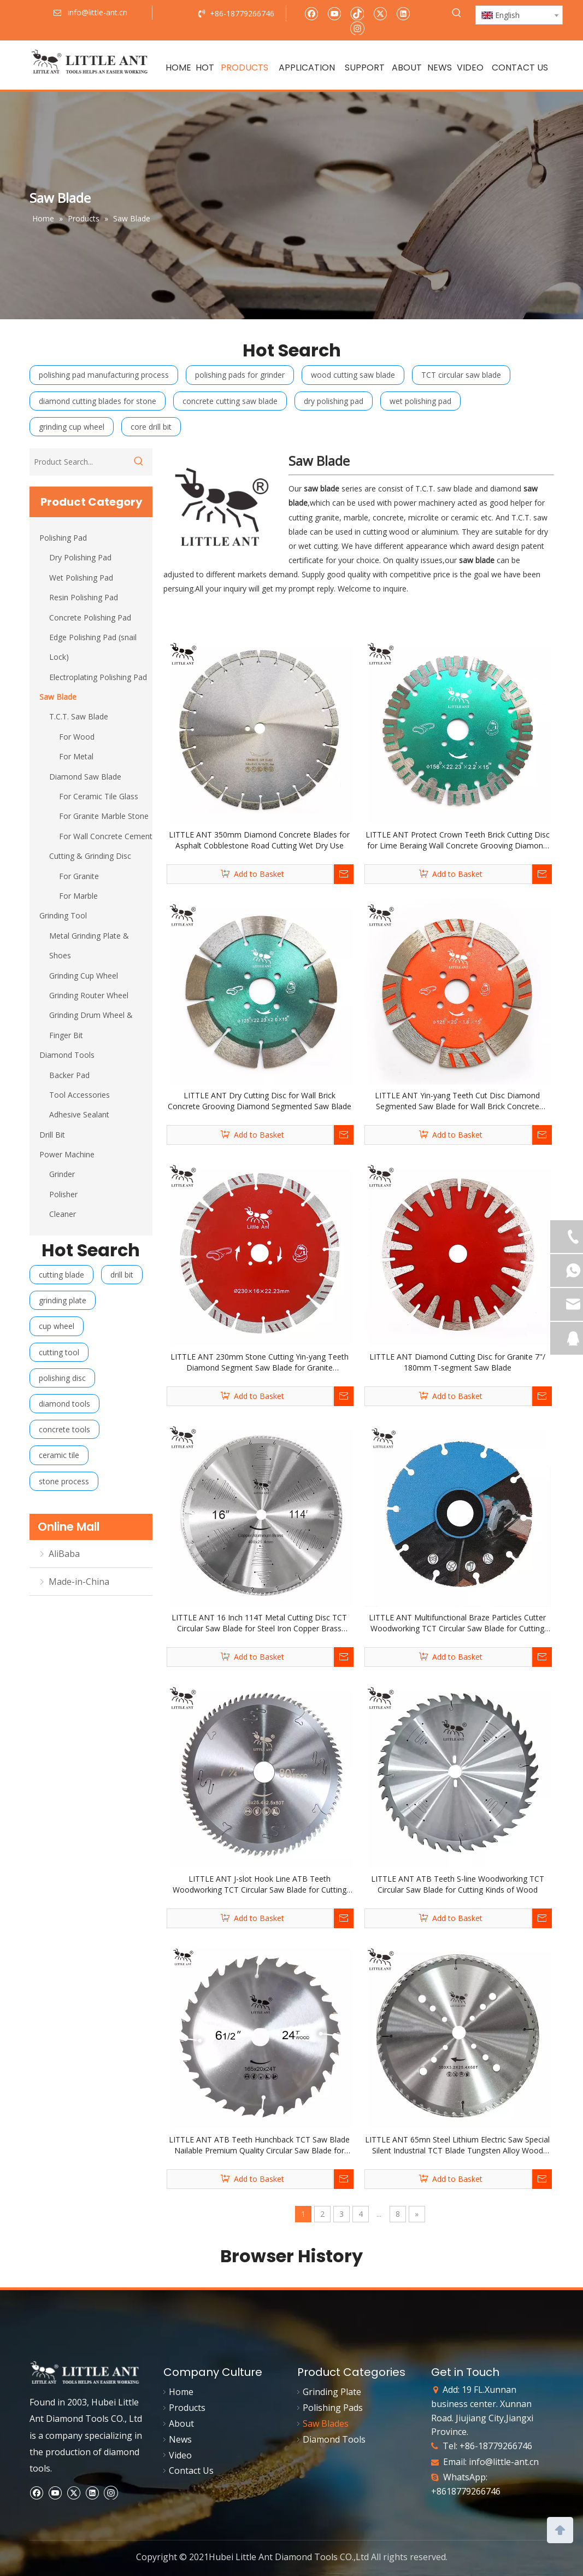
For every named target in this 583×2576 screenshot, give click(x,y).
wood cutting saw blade (353, 375)
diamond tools (64, 1403)
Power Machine (67, 1154)
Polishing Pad (63, 537)
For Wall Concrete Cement (105, 836)
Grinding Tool (63, 915)
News (180, 2439)
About (181, 2423)
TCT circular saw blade (461, 375)
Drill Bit (52, 1134)
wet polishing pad (420, 401)
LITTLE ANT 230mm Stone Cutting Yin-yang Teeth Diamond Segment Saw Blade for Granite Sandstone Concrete (259, 1362)
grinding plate (62, 1300)
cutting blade (61, 1274)
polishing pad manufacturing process (104, 375)
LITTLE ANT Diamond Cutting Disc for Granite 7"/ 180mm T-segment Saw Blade (457, 1362)
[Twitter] (380, 12)
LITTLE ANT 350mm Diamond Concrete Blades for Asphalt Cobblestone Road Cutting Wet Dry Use (259, 840)
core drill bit (151, 426)
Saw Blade (57, 697)
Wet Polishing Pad (81, 577)
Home (181, 2392)
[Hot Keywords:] (456, 13)
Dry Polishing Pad (80, 557)
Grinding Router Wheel (88, 995)
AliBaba (64, 1554)
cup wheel (56, 1326)
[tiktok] (357, 12)
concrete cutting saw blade (230, 401)
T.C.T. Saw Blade (78, 716)
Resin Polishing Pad (83, 597)
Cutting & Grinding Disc (90, 856)
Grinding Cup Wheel (83, 975)
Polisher (63, 1194)
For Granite (79, 876)
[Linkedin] (403, 12)
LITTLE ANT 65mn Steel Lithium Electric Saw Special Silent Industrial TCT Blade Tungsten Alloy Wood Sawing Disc (457, 2145)
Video (180, 2455)
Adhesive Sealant (79, 1114)
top (560, 2529)
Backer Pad (69, 1075)
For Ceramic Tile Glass (98, 796)
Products (187, 2408)
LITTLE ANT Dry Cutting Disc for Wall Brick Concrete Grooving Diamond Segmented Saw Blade (259, 1100)
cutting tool (59, 1352)
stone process (64, 1481)
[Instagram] (357, 27)
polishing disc (62, 1378)
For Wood (77, 736)
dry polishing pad (333, 401)
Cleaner (62, 1214)
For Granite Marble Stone (104, 816)
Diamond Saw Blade (85, 776)
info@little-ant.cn (504, 2462)
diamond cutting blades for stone (97, 401)
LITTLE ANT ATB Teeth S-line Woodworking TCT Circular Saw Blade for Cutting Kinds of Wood (457, 1884)
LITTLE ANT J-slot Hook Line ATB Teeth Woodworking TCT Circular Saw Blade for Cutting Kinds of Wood (259, 1884)
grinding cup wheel (71, 426)
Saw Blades (326, 2423)
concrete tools (64, 1429)
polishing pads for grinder (240, 375)
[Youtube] (334, 12)
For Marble (78, 896)
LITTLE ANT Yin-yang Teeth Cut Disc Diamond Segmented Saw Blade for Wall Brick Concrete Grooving (457, 1101)
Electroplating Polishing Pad (98, 677)
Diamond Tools (67, 1055)
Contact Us (191, 2470)
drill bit (121, 1274)
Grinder (62, 1174)
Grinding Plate (332, 2392)
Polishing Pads (333, 2408)
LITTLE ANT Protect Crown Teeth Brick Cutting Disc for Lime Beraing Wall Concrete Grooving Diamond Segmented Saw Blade (458, 840)
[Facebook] (311, 12)
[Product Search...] (77, 462)
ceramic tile (59, 1455)
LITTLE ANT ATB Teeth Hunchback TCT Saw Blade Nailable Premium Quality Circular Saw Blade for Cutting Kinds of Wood (259, 2145)
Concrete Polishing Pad (90, 617)
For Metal (76, 756)
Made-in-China (79, 1582)
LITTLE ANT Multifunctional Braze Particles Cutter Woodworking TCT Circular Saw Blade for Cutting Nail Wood (457, 1623)
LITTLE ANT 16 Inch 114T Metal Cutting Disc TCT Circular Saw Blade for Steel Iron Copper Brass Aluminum (259, 1623)
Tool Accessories (79, 1095)
